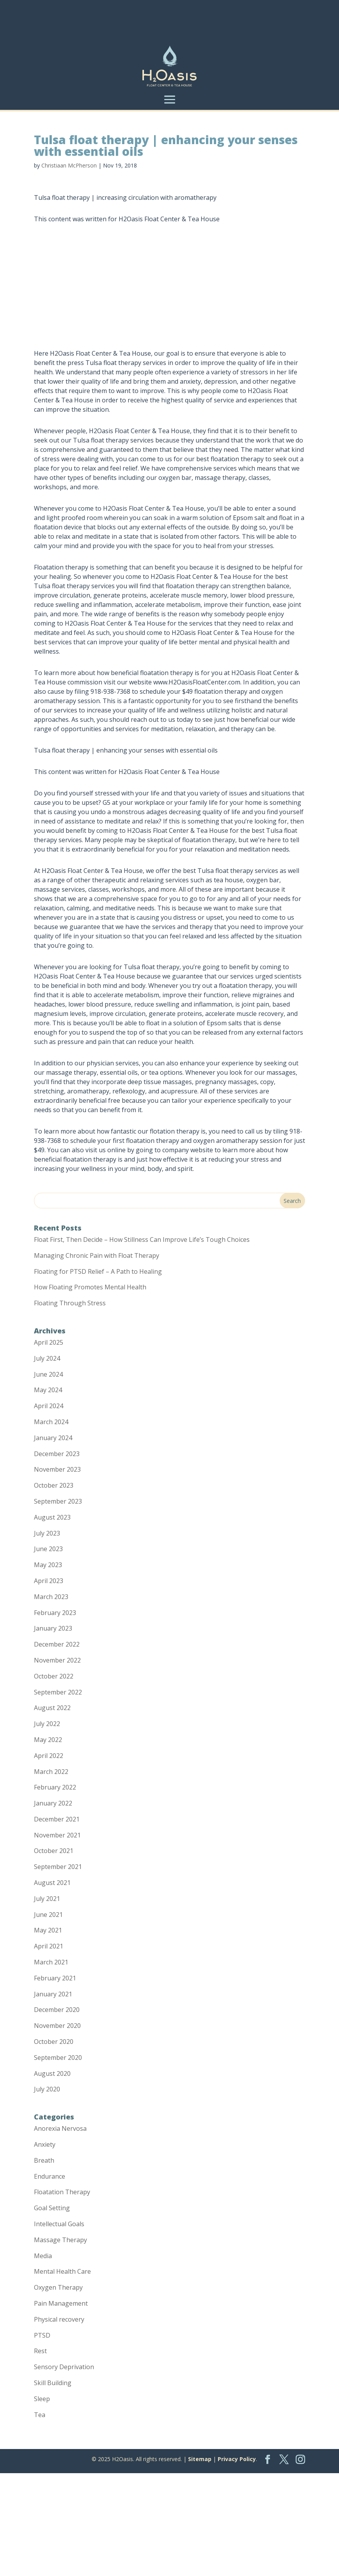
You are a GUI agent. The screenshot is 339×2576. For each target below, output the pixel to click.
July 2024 (47, 1358)
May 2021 (48, 1930)
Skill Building (52, 2383)
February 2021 (55, 1978)
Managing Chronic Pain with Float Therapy (96, 1255)
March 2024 (51, 1422)
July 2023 (47, 1533)
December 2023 (57, 1453)
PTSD (42, 2335)
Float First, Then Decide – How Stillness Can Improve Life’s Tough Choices (142, 1239)
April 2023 (48, 1580)
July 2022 (47, 1723)
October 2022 (53, 1676)
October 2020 (53, 2041)
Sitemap (199, 2459)
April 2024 (48, 1406)
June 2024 (48, 1374)
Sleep (42, 2398)
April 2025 (48, 1342)
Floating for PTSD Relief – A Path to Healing (98, 1271)
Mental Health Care (62, 2271)
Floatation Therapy (62, 2192)
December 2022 (57, 1644)
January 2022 (53, 1803)
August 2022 (52, 1707)
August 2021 (52, 1882)
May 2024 (48, 1390)
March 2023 (51, 1596)
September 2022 (58, 1692)
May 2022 (48, 1739)
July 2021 (47, 1898)
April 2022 (48, 1755)
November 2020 (57, 2025)
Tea (39, 2414)
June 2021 (48, 1914)
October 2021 (53, 1850)
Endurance (49, 2176)
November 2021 (57, 1835)
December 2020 (57, 2009)
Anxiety (44, 2144)
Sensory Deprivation (64, 2367)
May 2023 (48, 1564)
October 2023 (53, 1485)
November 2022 (57, 1660)
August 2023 (52, 1517)
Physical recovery (59, 2319)
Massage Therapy (60, 2240)
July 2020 (47, 2089)
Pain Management (61, 2303)
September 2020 (58, 2057)
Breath (44, 2160)
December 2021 (57, 1819)
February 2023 (55, 1612)
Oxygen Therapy (58, 2287)
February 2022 (55, 1787)
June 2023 (48, 1549)
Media (43, 2256)
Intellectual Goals (59, 2224)
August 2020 (52, 2073)
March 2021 (51, 1962)
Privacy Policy (237, 2459)
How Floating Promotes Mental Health (90, 1287)
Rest (40, 2351)
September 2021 (58, 1866)
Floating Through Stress (70, 1303)
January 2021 (53, 1994)
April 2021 (48, 1946)
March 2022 (51, 1771)
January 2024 (53, 1437)
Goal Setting (52, 2208)
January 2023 (53, 1628)
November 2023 (57, 1469)
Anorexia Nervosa (60, 2128)
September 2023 (58, 1501)
